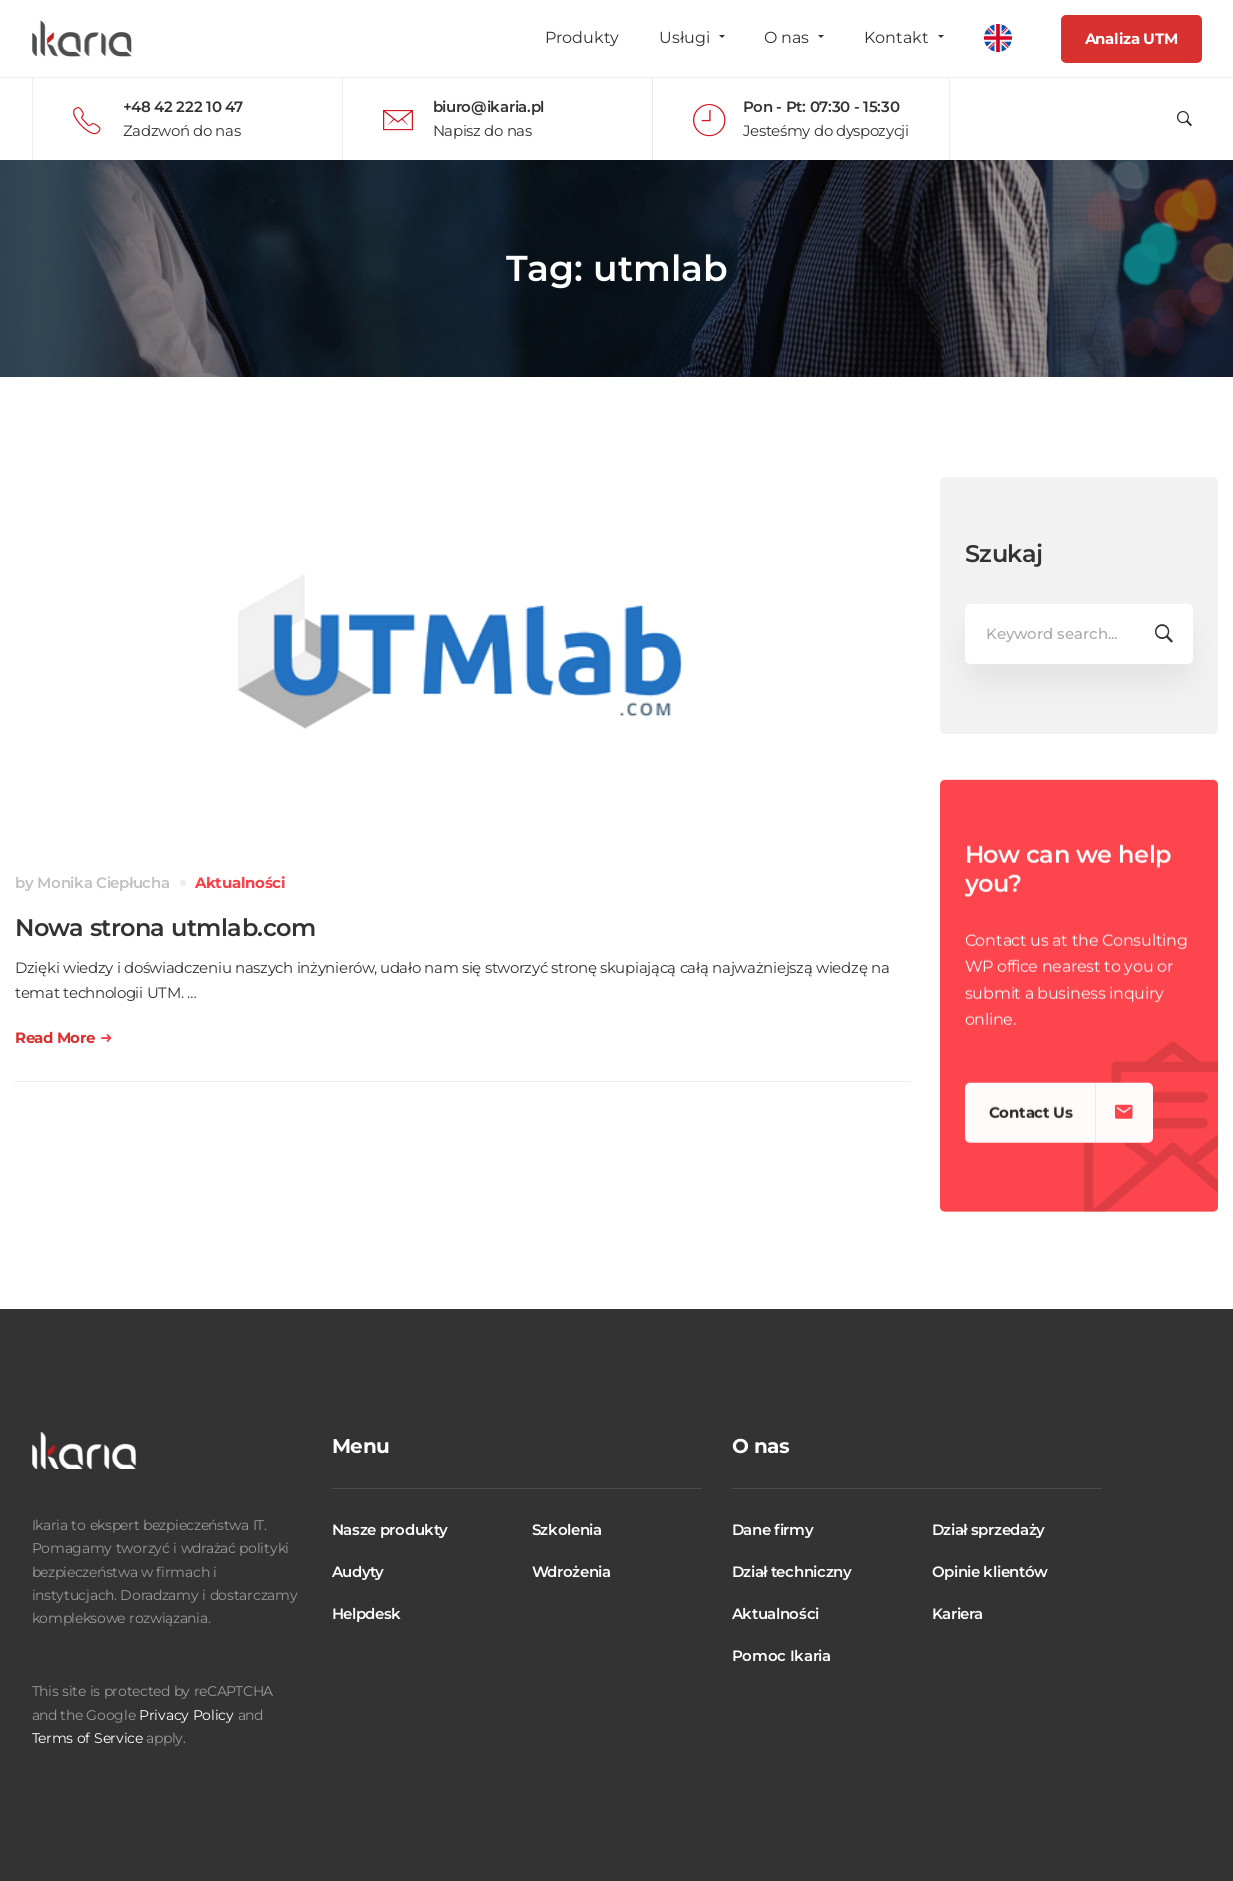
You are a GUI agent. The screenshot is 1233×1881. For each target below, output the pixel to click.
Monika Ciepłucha (103, 882)
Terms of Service (87, 1738)
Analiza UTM (1131, 38)
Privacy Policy (186, 1715)
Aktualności (240, 882)
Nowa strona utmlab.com (165, 927)
